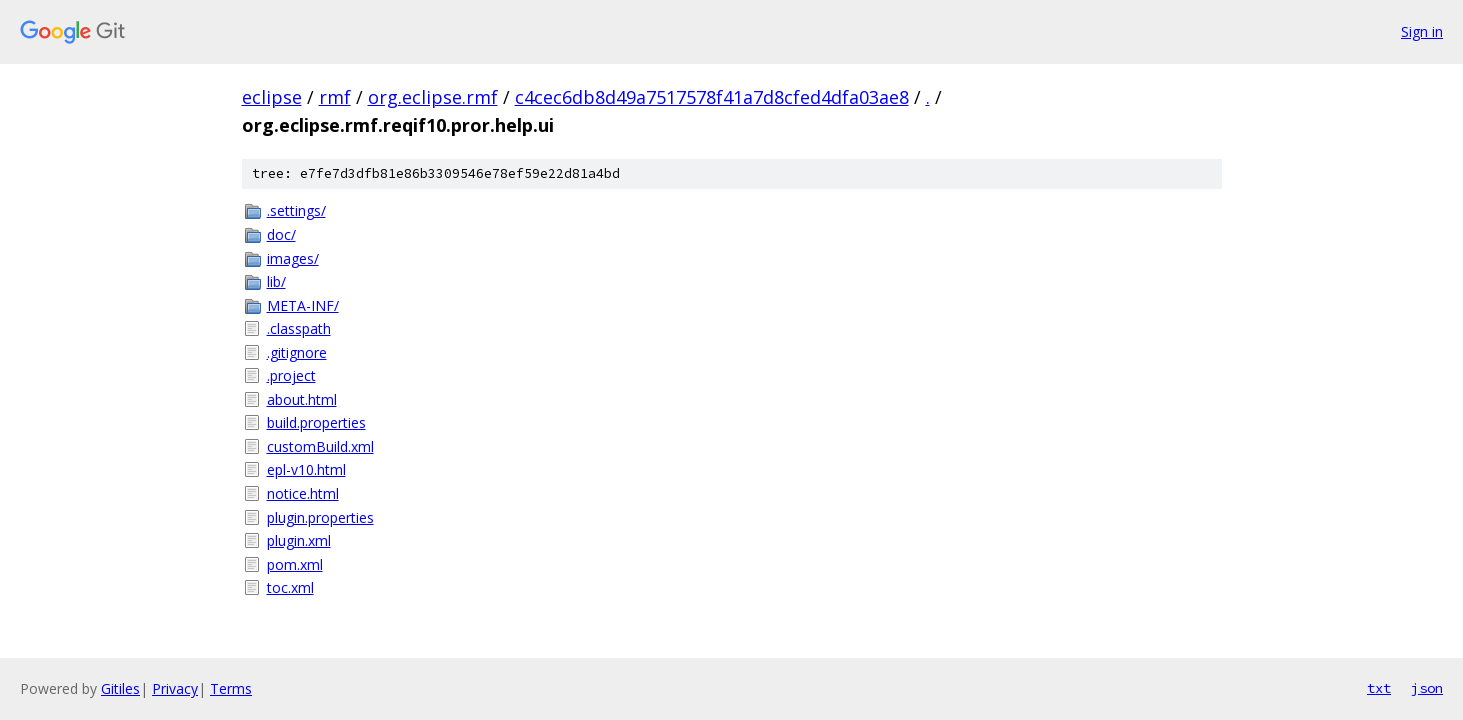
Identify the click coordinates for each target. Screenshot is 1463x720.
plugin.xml (299, 540)
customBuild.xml (320, 446)
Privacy (175, 688)
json (1427, 688)
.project (291, 375)
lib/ (276, 281)
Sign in (1422, 31)
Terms (231, 688)
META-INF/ (303, 305)
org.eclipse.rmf (433, 97)
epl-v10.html (306, 469)
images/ (293, 258)
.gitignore (297, 352)
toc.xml (290, 587)
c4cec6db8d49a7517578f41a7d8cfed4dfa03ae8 (712, 97)
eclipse (272, 97)
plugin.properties (320, 517)
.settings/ (296, 210)
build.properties (316, 422)
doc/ (281, 234)
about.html (302, 399)
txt (1379, 688)
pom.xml (295, 564)
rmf (335, 97)
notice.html (303, 493)
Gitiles (120, 688)
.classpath (299, 328)
